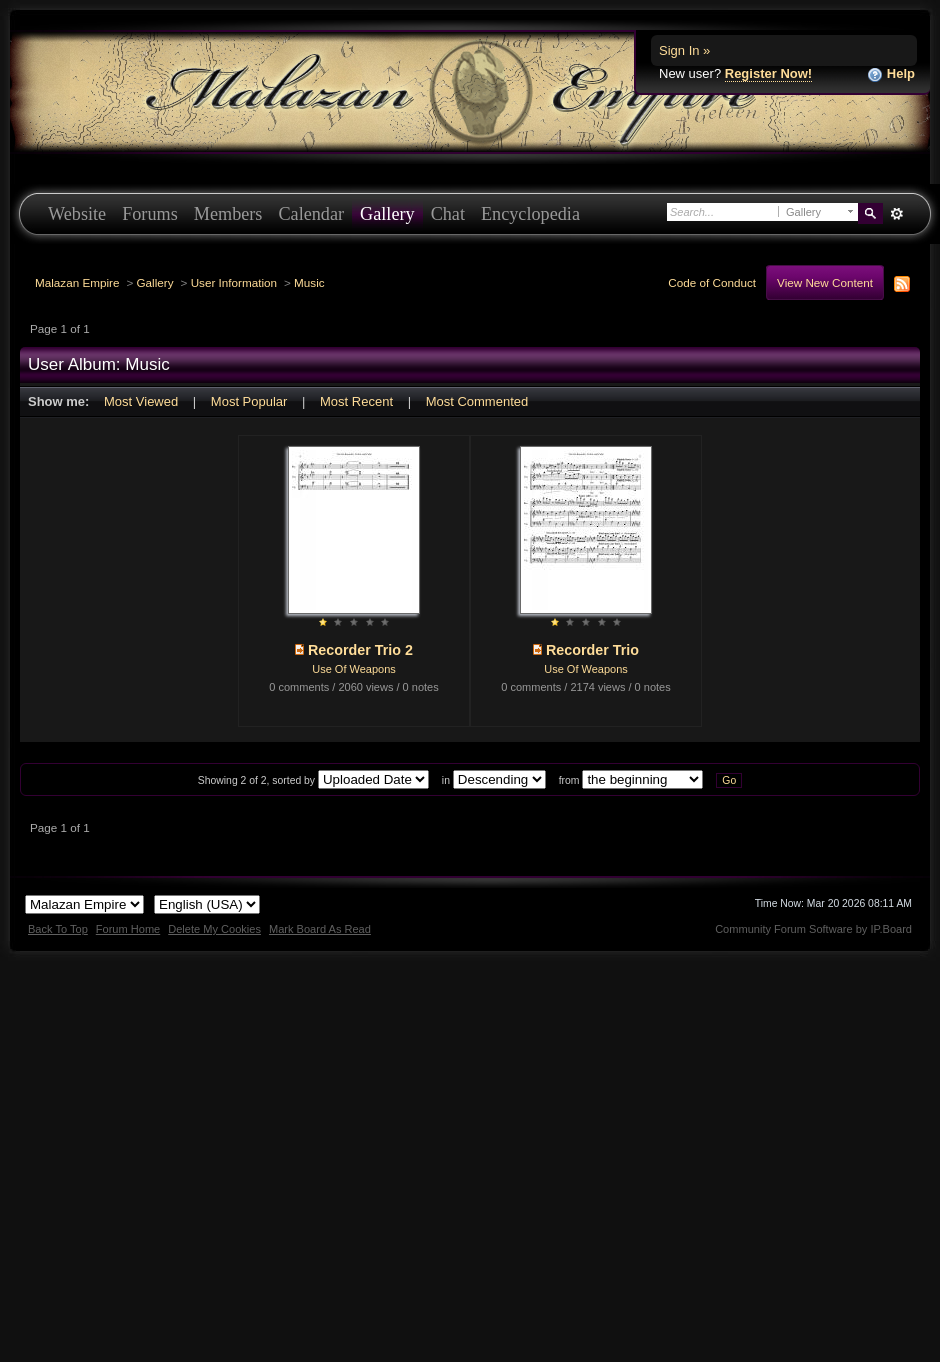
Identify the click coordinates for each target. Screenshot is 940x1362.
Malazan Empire (77, 282)
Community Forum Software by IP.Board (813, 929)
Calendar (311, 214)
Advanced (896, 214)
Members (228, 214)
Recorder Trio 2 (360, 650)
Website (77, 214)
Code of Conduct (712, 282)
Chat (448, 214)
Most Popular (249, 401)
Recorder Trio (592, 650)
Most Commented (477, 401)
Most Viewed (141, 401)
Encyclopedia (530, 214)
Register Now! (768, 73)
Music (309, 282)
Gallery (387, 214)
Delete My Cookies (214, 929)
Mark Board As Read (320, 929)
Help (891, 74)
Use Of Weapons (354, 669)
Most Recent (356, 401)
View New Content (825, 282)
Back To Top (58, 929)
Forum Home (128, 929)
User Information (234, 282)
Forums (150, 214)
